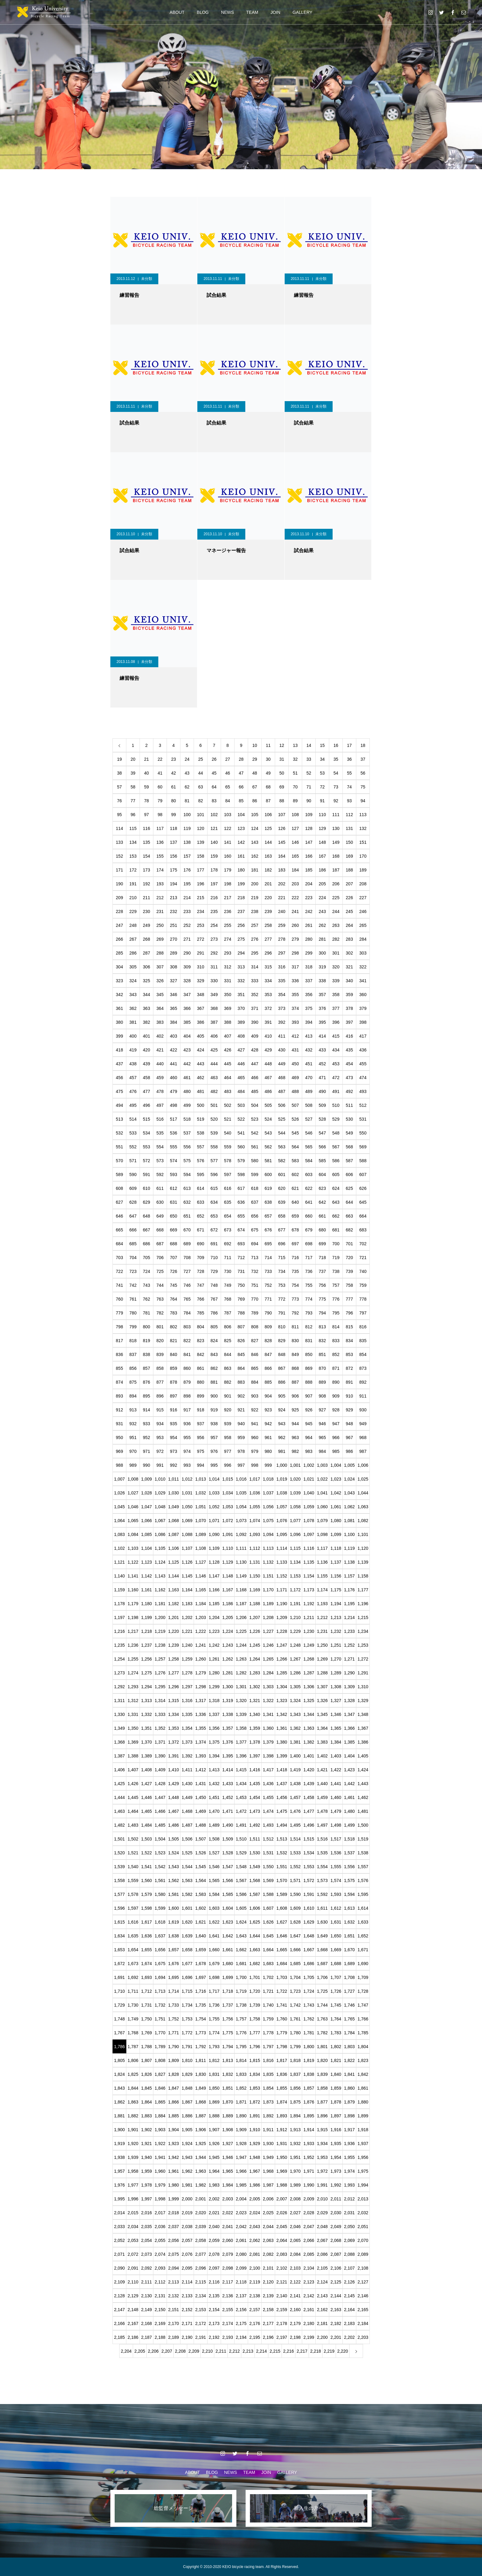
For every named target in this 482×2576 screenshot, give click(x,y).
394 (308, 1022)
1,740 (268, 2005)
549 (349, 1132)
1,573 (322, 1880)
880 (200, 1382)
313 (241, 966)
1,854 (268, 2088)
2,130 (146, 2295)
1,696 (187, 1977)
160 (227, 856)
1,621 (200, 1922)
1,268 (308, 1659)
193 (160, 883)
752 (268, 1285)
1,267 (295, 1659)
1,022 (322, 1479)
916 (173, 1409)
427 (241, 1049)
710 (214, 1257)
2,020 (200, 2212)
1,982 (200, 2185)
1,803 (349, 2046)
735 (295, 1271)
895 (146, 1396)
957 (214, 1437)
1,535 (322, 1852)
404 (187, 1036)
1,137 (335, 1562)
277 (268, 939)
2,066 (308, 2240)
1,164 (187, 1589)
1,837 (295, 2074)
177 (200, 869)
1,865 (160, 2101)
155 (160, 856)
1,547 (227, 1866)
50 (281, 773)
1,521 (133, 1852)
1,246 (268, 1645)
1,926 (214, 2143)
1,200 (160, 1617)
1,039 (295, 1492)
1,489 (214, 1825)
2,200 (322, 2337)
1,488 (200, 1825)
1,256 (146, 1659)
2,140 (281, 2295)
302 (349, 953)
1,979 (160, 2185)
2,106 (335, 2268)
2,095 (187, 2268)
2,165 (363, 2309)
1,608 (281, 1908)
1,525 (187, 1852)
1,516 (322, 1838)
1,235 (119, 1645)
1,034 (227, 1492)
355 (295, 994)
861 (200, 1368)
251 (173, 925)
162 (254, 856)
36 (349, 759)
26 (214, 759)
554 (160, 1146)
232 (173, 911)
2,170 (173, 2323)
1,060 (322, 1506)
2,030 (335, 2212)
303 (362, 953)
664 (362, 1216)
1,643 (241, 1935)
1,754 (200, 2018)
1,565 (214, 1880)
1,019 (281, 1479)
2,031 (349, 2212)
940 (241, 1423)
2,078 (214, 2254)
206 (335, 883)
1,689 (349, 1963)
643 (335, 1202)
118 (173, 828)
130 (335, 828)
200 (254, 883)
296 (268, 953)
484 (241, 1091)
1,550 (268, 1866)
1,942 (173, 2157)
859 (173, 1368)
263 (335, 925)
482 (214, 1091)
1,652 (363, 1935)
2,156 (241, 2309)
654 (227, 1216)
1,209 (281, 1617)
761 (132, 1299)
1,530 (254, 1852)
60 (160, 786)
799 (132, 1326)
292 (214, 953)
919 (214, 1409)
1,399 (281, 1755)
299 (308, 953)
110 (322, 814)
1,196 (363, 1603)
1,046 (133, 1506)
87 (268, 800)
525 (281, 1119)
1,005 (349, 1465)
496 (146, 1105)
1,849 (200, 2088)
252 (187, 925)
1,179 (133, 1603)
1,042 (335, 1492)
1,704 (295, 1977)
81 (187, 800)
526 (295, 1119)
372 (268, 1008)
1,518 (349, 1838)
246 (362, 911)
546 (308, 1132)
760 (119, 1299)
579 (241, 1160)
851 (322, 1354)
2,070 (363, 2240)
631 (173, 1202)
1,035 (241, 1492)
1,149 (241, 1575)
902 (241, 1396)
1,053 (227, 1506)
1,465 (146, 1811)
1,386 (363, 1742)
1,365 (335, 1728)
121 (214, 828)
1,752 (173, 2018)
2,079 (227, 2254)
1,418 (281, 1769)
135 (146, 842)
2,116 (214, 2281)
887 (295, 1382)
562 (268, 1146)
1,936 (349, 2143)
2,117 (227, 2281)
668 (160, 1229)
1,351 (146, 1728)
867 (281, 1368)
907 (308, 1396)
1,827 (160, 2074)
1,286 (295, 1672)
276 (254, 939)
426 (227, 1049)
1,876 (308, 2101)
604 (322, 1174)
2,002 (214, 2198)
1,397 (254, 1755)
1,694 (160, 1977)
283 (349, 939)
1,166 (214, 1589)
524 (268, 1119)
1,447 (160, 1797)
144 (268, 842)
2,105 (322, 2268)
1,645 (268, 1935)
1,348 (363, 1714)
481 (200, 1091)
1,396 (241, 1755)
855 (119, 1368)
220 (268, 897)
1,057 (281, 1506)
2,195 (254, 2337)
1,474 (268, 1811)
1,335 (187, 1714)
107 (281, 814)
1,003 (322, 1465)
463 (214, 1077)
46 (227, 773)
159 (214, 856)
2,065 (295, 2240)
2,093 (160, 2268)
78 (146, 800)
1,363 (308, 1728)
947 (335, 1423)
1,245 (254, 1645)
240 (281, 911)
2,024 (254, 2212)
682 (349, 1229)
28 (241, 759)
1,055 (254, 1506)
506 (281, 1105)
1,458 (308, 1797)
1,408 (146, 1769)
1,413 (214, 1769)
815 (349, 1326)
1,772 (187, 2032)
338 (322, 980)
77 (133, 800)
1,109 (214, 1548)
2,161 (308, 2309)
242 (308, 911)
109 (308, 814)
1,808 (160, 2060)
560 (241, 1146)
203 (295, 883)
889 (322, 1382)
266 (119, 939)
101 (200, 814)
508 (308, 1105)
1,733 (173, 2005)
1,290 (349, 1672)
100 (187, 814)
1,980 (173, 2185)
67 (254, 786)
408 (241, 1036)
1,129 (227, 1562)
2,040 (214, 2226)
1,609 (295, 1908)
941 (254, 1423)
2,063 (268, 2240)
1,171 (281, 1589)
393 (295, 1022)
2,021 (214, 2212)
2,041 (227, 2226)
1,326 (322, 1700)
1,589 (281, 1894)
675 (254, 1229)
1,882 (133, 2115)
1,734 (187, 2005)
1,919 (119, 2143)
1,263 (241, 1659)
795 (335, 1312)
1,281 (227, 1672)
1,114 (281, 1548)
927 (322, 1409)
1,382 (308, 1742)
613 (187, 1188)
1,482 (119, 1825)
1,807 (146, 2060)
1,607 (268, 1908)
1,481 (363, 1811)
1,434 (241, 1783)
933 (146, 1423)
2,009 (308, 2198)
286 (132, 953)
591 (146, 1174)
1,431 (200, 1783)
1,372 (173, 1742)
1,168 (241, 1589)
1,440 (322, 1783)
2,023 (241, 2212)
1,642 (227, 1935)
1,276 (160, 1672)
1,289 (335, 1672)
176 (187, 869)
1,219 (160, 1631)
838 (146, 1354)
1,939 (133, 2157)
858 (160, 1368)
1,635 (133, 1935)
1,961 (173, 2171)
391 (268, 1022)
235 (214, 911)
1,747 (363, 2005)
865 (254, 1368)
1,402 (322, 1755)
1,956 (363, 2157)
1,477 (308, 1811)
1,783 (335, 2032)
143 (254, 842)
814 (335, 1326)
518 (187, 1119)
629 (146, 1202)
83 (214, 800)
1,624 (241, 1922)
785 (200, 1312)
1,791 (187, 2046)
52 (308, 773)
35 (336, 759)
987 (362, 1451)
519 (200, 1119)
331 (227, 980)
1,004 (335, 1465)
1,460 (335, 1797)
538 (200, 1132)
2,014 (119, 2212)
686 (146, 1243)
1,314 (160, 1700)
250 (160, 925)
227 (362, 897)
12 (281, 745)
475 (119, 1091)
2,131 (160, 2295)
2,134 (200, 2295)
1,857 (308, 2088)
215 (200, 897)
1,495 (295, 1825)
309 (187, 966)
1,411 (187, 1769)
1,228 (281, 1631)
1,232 (335, 1631)
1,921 (146, 2143)
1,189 (268, 1603)
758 (349, 1285)
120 (200, 828)
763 (160, 1299)
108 (295, 814)
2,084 (295, 2254)
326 (160, 980)
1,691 (119, 1977)
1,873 (268, 2101)
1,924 (187, 2143)
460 (173, 1077)
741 (119, 1285)
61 (173, 786)
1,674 (146, 1963)
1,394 (214, 1755)
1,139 (363, 1562)
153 (132, 856)
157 (187, 856)
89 (295, 800)
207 (349, 883)
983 (308, 1451)
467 (268, 1077)
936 (187, 1423)
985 (335, 1451)
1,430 (187, 1783)
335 (281, 980)
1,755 (214, 2018)
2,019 (187, 2212)
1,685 (295, 1963)
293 (227, 953)
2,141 (295, 2295)
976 (214, 1451)
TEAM (252, 12)
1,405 (363, 1755)
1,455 (268, 1797)
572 (146, 1160)
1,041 (322, 1492)
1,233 (349, 1631)
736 (308, 1271)
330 (214, 980)
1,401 (308, 1755)
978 (241, 1451)
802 (173, 1326)
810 (281, 1326)
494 (119, 1105)
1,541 (146, 1866)
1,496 (308, 1825)
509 (322, 1105)
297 (281, 953)
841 (187, 1354)
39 (133, 773)
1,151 (268, 1575)
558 (214, 1146)
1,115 (295, 1548)
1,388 (133, 1755)
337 (308, 980)
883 (241, 1382)
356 (308, 994)
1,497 (322, 1825)
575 (187, 1160)
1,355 (200, 1728)
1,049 (173, 1506)
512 (362, 1105)
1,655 (146, 1949)
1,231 (322, 1631)
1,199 (146, 1617)
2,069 (349, 2240)
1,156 (335, 1575)
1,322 (268, 1700)
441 (173, 1063)
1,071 (214, 1520)
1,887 (200, 2115)
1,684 (281, 1963)
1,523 (160, 1852)
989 (132, 1465)
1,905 (187, 2129)
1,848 (187, 2088)
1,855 (281, 2088)
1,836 (281, 2074)
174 (160, 869)
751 (254, 1285)
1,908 (227, 2129)
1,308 (335, 1686)
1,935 (335, 2143)
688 (173, 1243)
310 (200, 966)
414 (322, 1036)
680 (322, 1229)
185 (308, 869)
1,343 (295, 1714)
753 (281, 1285)
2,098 (227, 2268)
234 (200, 911)
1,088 (187, 1534)
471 (322, 1077)
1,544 (187, 1866)
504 (254, 1105)
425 (214, 1049)
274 (227, 939)
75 (363, 786)
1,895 (308, 2115)
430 (281, 1049)
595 (200, 1174)
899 (200, 1396)
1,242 (214, 1645)
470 (308, 1077)
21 (146, 759)
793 (308, 1312)
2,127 (363, 2281)
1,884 (160, 2115)
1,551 (281, 1866)
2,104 (308, 2268)
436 (362, 1049)
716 (295, 1257)
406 (214, 1036)
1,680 (227, 1963)
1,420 (308, 1769)
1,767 (119, 2032)
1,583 (200, 1894)
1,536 (335, 1852)
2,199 (308, 2337)
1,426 (133, 1783)
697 (295, 1243)
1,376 (227, 1742)
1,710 (119, 1991)
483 (227, 1091)
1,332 (146, 1714)
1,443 (363, 1783)
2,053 (133, 2240)
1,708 (349, 1977)
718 (322, 1257)
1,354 (187, 1728)
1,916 (335, 2129)
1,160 (133, 1589)
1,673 (133, 1963)
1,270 (335, 1659)
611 (160, 1188)
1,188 (254, 1603)
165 (295, 856)
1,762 (308, 2018)
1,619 (173, 1922)
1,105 (160, 1548)
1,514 (295, 1838)
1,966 (241, 2171)
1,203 (200, 1617)
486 (268, 1091)
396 (335, 1022)
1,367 (363, 1728)
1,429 (173, 1783)
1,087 (173, 1534)
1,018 (268, 1479)
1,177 (363, 1589)
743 (146, 1285)
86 (254, 800)
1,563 (187, 1880)
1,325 (308, 1700)
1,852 (241, 2088)
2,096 (200, 2268)
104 (241, 814)
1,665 (281, 1949)
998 (254, 1465)
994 (200, 1465)
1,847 (173, 2088)
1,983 (214, 2185)
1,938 (119, 2157)
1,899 (363, 2115)
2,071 (119, 2254)
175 (173, 869)
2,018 (173, 2212)
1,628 (295, 1922)
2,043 (254, 2226)
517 (173, 1119)
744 (160, 1285)
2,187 (146, 2337)
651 (187, 1216)
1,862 (119, 2101)
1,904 (173, 2129)
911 (362, 1396)
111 (335, 814)
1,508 (214, 1838)
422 (173, 1049)
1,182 (173, 1603)
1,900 (119, 2129)
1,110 (227, 1548)
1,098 (322, 1534)
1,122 (133, 1562)
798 (119, 1326)
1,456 (281, 1797)
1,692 (133, 1977)
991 (160, 1465)
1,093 (254, 1534)
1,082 (363, 1520)
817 (119, 1340)
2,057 (187, 2240)
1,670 (349, 1949)
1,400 (295, 1755)
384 (173, 1022)
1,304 (281, 1686)
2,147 (119, 2309)
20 (133, 759)
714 (268, 1257)
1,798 (281, 2046)
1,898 (349, 2115)
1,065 (133, 1520)
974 (187, 1451)
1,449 (187, 1797)
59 (146, 786)
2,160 (295, 2309)
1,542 (160, 1866)
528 (322, 1119)
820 (160, 1340)
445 (227, 1063)
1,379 (268, 1742)
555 (173, 1146)
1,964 (214, 2171)
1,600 (173, 1908)
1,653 (119, 1949)
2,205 (139, 2351)
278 (281, 939)
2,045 (281, 2226)
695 (268, 1243)
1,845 (146, 2088)
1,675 (160, 1963)
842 (200, 1354)
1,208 (268, 1617)
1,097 (308, 1534)
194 (173, 883)
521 (227, 1119)
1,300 (227, 1686)
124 (254, 828)
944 (295, 1423)
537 (187, 1132)
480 (187, 1091)
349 (214, 994)
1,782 (322, 2032)
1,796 (254, 2046)
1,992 (335, 2185)
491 (335, 1091)
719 (335, 1257)
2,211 (220, 2351)
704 (132, 1257)
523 (254, 1119)
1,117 (322, 1548)
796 (349, 1312)
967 (349, 1437)
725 (160, 1271)
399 (119, 1036)
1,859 (335, 2088)
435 (349, 1049)
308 (173, 966)
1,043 (349, 1492)
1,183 (187, 1603)
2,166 (119, 2323)
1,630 (322, 1922)
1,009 (146, 1479)
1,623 (227, 1922)
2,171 (187, 2323)
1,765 (349, 2018)
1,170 (268, 1589)
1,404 (349, 1755)
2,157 (254, 2309)
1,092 (241, 1534)
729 (214, 1271)
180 (241, 869)
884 (254, 1382)
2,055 (160, 2240)
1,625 (254, 1922)
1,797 (268, 2046)
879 (187, 1382)
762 (146, 1299)
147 (308, 842)
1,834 (254, 2074)
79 (160, 800)
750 (241, 1285)
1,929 (254, 2143)
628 (132, 1202)
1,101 (363, 1534)
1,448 (173, 1797)
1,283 (254, 1672)
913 (132, 1409)
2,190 (187, 2337)
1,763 (322, 2018)
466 (254, 1077)
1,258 (173, 1659)
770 (254, 1299)
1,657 (173, 1949)
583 (295, 1160)
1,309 (349, 1686)
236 (227, 911)
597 (227, 1174)
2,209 (193, 2351)
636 (241, 1202)
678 (295, 1229)
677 (281, 1229)
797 (362, 1312)
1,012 (187, 1479)
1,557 (363, 1866)
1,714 (173, 1991)
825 (227, 1340)
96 (133, 814)
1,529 (241, 1852)
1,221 (187, 1631)
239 (268, 911)
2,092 (146, 2268)
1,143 (160, 1575)
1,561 (160, 1880)
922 (254, 1409)
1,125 (173, 1562)
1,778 (268, 2032)
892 (362, 1382)
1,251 (335, 1645)
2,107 (349, 2268)
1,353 (173, 1728)
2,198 (295, 2337)
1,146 (200, 1575)
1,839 (322, 2074)
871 (335, 1368)
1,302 (254, 1686)
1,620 (187, 1922)
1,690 (363, 1963)
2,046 (295, 2226)
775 (322, 1299)
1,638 (173, 1935)
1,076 (281, 1520)
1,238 (160, 1645)
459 (160, 1077)
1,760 (281, 2018)
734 (281, 1271)
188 (349, 869)
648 (146, 1216)
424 (200, 1049)
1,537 (349, 1852)
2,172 (200, 2323)
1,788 (146, 2046)
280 (308, 939)
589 (119, 1174)
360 (362, 994)
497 (160, 1105)
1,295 (160, 1686)
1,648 (308, 1935)
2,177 (268, 2323)
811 (295, 1326)
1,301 (241, 1686)
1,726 (335, 1991)
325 (146, 980)
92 (336, 800)
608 (119, 1188)
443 (200, 1063)
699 (322, 1243)
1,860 (349, 2088)
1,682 (254, 1963)
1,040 (308, 1492)
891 (349, 1382)
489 (308, 1091)
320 (335, 966)
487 (281, 1091)
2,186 (133, 2337)
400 (132, 1036)
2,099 (241, 2268)
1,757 (241, 2018)
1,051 (200, 1506)
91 (322, 800)
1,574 (335, 1880)
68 (268, 786)
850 (308, 1354)
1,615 (119, 1922)
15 (322, 745)
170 (362, 856)
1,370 (146, 1742)
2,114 (187, 2281)
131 (349, 828)
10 (254, 745)
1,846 (160, 2088)
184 (295, 869)
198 (227, 883)
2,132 (173, 2295)
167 (322, 856)
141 (227, 842)
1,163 (173, 1589)
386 (200, 1022)
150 (349, 842)
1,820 (322, 2060)
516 (160, 1119)
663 (349, 1216)
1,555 (335, 1866)
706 (160, 1257)
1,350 (133, 1728)
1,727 (349, 1991)
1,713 (160, 1991)
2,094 (173, 2268)
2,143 (322, 2295)
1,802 (335, 2046)
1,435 (254, 1783)
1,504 (160, 1838)
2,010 (322, 2198)
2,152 (187, 2309)
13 (295, 745)
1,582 (187, 1894)
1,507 (200, 1838)
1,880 (363, 2101)
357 (322, 994)
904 (268, 1396)
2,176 (254, 2323)
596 (214, 1174)
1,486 (173, 1825)
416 (349, 1036)
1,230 (308, 1631)
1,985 (241, 2185)
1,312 (133, 1700)
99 (173, 814)
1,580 (160, 1894)
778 (362, 1299)
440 (160, 1063)
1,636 (146, 1935)
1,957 (119, 2171)
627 (119, 1202)
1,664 (268, 1949)
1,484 (146, 1825)
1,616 (133, 1922)
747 (200, 1285)
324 (132, 980)
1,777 (254, 2032)
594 (187, 1174)
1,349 (119, 1728)
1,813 (227, 2060)
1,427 (146, 1783)
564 (295, 1146)
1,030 (173, 1492)
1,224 (227, 1631)
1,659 (200, 1949)
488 (295, 1091)
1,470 (214, 1811)
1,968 (268, 2171)
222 (295, 897)
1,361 (281, 1728)
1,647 (295, 1935)
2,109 (119, 2281)
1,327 (335, 1700)
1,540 (133, 1866)
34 (322, 759)
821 (173, 1340)
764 (173, 1299)
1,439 (308, 1783)
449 (281, 1063)
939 (227, 1423)
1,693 (146, 1977)
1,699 (227, 1977)
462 (200, 1077)
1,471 (227, 1811)
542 (254, 1132)
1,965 (227, 2171)
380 (119, 1022)
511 (349, 1105)
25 (200, 759)
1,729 (119, 2005)
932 (132, 1423)
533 (132, 1132)
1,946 (227, 2157)
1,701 (254, 1977)
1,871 (241, 2101)
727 (187, 1271)
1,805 (119, 2060)
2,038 (187, 2226)
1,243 (227, 1645)
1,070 (200, 1520)
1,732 (160, 2005)
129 (322, 828)
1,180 (146, 1603)
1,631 (335, 1922)
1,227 (268, 1631)
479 (173, 1091)
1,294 (146, 1686)
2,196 (268, 2337)
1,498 (335, 1825)
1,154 (308, 1575)
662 (335, 1216)
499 (187, 1105)
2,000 (187, 2198)
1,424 (363, 1769)
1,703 (281, 1977)
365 (173, 1008)
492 (349, 1091)
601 (281, 1174)
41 (160, 773)
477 (146, 1091)
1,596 (119, 1908)
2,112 (160, 2281)
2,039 (200, 2226)
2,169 (160, 2323)
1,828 (173, 2074)
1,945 (214, 2157)
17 (349, 745)
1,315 (173, 1700)
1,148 (227, 1575)
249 (146, 925)
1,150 (254, 1575)
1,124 (160, 1562)
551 (119, 1146)
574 (173, 1160)
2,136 (227, 2295)
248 (132, 925)
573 (160, 1160)
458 (146, 1077)
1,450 (200, 1797)
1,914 (308, 2129)
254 (214, 925)
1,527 (214, 1852)
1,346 (335, 1714)
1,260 (200, 1659)
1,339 (241, 1714)
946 (322, 1423)
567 (335, 1146)
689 (187, 1243)
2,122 (295, 2281)
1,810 (187, 2060)
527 (308, 1119)
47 (241, 773)
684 (119, 1243)
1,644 (254, 1935)
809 (268, 1326)
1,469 (200, 1811)
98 (160, 814)
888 (308, 1382)
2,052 (119, 2240)
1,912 (281, 2129)
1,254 (119, 1659)
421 (160, 1049)
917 (187, 1409)
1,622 (214, 1922)
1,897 (335, 2115)
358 (335, 994)
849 (295, 1354)
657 (268, 1216)
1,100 (349, 1534)
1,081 (349, 1520)
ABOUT (177, 12)
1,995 (119, 2198)
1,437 (281, 1783)
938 (214, 1423)
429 (268, 1049)
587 (349, 1160)
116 (146, 828)
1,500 (363, 1825)
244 (335, 911)
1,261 (214, 1659)
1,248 (295, 1645)
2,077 (200, 2254)
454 (349, 1063)
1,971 (308, 2171)
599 (254, 1174)
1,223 (214, 1631)
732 (254, 1271)
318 (308, 966)
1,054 (241, 1506)
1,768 (133, 2032)
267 (132, 939)
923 (268, 1409)
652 (200, 1216)
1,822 (349, 2060)
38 (119, 773)
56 (363, 773)
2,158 (268, 2309)
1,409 (160, 1769)
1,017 (254, 1479)
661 (322, 1216)
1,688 (335, 1963)
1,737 (227, 2005)
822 (187, 1340)
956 (200, 1437)
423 (187, 1049)
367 (200, 1008)
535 (160, 1132)
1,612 (335, 1908)
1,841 (349, 2074)
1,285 (281, 1672)
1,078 (308, 1520)
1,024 (349, 1479)
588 (362, 1160)
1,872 (254, 2101)
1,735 (200, 2005)
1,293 (133, 1686)
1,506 (187, 1838)
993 (187, 1465)
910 (349, 1396)
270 (173, 939)
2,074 (160, 2254)
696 (281, 1243)
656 (254, 1216)
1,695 (173, 1977)
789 (254, 1312)
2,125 (335, 2281)
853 (349, 1354)
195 (187, 883)
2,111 (146, 2281)
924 (281, 1409)
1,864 (146, 2101)
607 (362, 1174)
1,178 (119, 1603)
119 (187, 828)
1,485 (160, 1825)
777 (349, 1299)
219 (254, 897)
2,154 (214, 2309)
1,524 (173, 1852)
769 (241, 1299)
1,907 (214, 2129)
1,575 (349, 1880)
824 (214, 1340)
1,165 (200, 1589)
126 (281, 828)
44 (200, 773)
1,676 (173, 1963)
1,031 (187, 1492)
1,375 (214, 1742)
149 (335, 842)
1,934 (322, 2143)
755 (308, 1285)
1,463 (119, 1811)
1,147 (214, 1575)
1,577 (119, 1894)
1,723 (295, 1991)
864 (241, 1368)
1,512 (268, 1838)
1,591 (308, 1894)
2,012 (349, 2198)
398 (362, 1022)
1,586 (241, 1894)
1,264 (254, 1659)
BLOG (203, 12)
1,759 (268, 2018)
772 (281, 1299)
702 (362, 1243)
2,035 (146, 2226)
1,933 (308, 2143)
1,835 (268, 2074)
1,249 (308, 1645)
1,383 (322, 1742)
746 (187, 1285)
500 (200, 1105)
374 (295, 1008)
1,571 (295, 1880)
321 (349, 966)
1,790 (173, 2046)
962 (281, 1437)
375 (308, 1008)
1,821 (335, 2060)
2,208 (180, 2351)
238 (254, 911)
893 (119, 1396)
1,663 (254, 1949)
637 (254, 1202)
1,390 (160, 1755)
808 (254, 1326)
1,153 (295, 1575)
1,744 (322, 2005)
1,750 (146, 2018)
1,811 (200, 2060)
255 (227, 925)
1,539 (119, 1866)
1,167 (227, 1589)
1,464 (133, 1811)
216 (214, 897)
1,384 (335, 1742)
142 (241, 842)
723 (132, 1271)
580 (254, 1160)
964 (308, 1437)
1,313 (146, 1700)
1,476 (295, 1811)
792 (295, 1312)
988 (119, 1465)
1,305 (295, 1686)
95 (119, 814)
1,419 (295, 1769)
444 (214, 1063)
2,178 (281, 2323)
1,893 (281, 2115)
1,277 (173, 1672)
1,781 (308, 2032)
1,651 (349, 1935)
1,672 (119, 1963)
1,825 (133, 2074)
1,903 (160, 2129)
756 (322, 1285)
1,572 (308, 1880)
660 (308, 1216)
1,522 (146, 1852)
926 (308, 1409)
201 (268, 883)
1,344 (308, 1714)
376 (322, 1008)
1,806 (133, 2060)
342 (119, 994)
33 (308, 759)
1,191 (295, 1603)
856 (132, 1368)
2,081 (254, 2254)
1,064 (119, 1520)
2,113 (173, 2281)
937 (200, 1423)
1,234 (363, 1631)
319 (322, 966)
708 (187, 1257)
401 (146, 1036)
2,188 (160, 2337)
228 (119, 911)
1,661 (227, 1949)
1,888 (214, 2115)
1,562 (173, 1880)
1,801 (322, 2046)
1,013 (200, 1479)
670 (187, 1229)
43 (187, 773)
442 (187, 1063)
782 (160, 1312)
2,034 (133, 2226)
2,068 (335, 2240)
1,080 (335, 1520)
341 (362, 980)
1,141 (133, 1575)
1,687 (322, 1963)
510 (335, 1105)
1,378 (254, 1742)
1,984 (227, 2185)
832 (322, 1340)
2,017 (160, 2212)
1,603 (214, 1908)
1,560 (146, 1880)
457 (132, 1077)
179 (227, 869)
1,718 (227, 1991)
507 (295, 1105)
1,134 (295, 1562)
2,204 (126, 2351)
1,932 (295, 2143)
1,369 (133, 1742)
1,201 (173, 1617)
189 (362, 869)
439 (146, 1063)
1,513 (281, 1838)
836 (119, 1354)
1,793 (214, 2046)
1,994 (363, 2185)
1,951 (295, 2157)
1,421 (322, 1769)
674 (241, 1229)
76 (119, 800)
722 (119, 1271)
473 (349, 1077)
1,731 (146, 2005)
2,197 (281, 2337)
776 (335, 1299)
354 (281, 994)
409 (254, 1036)
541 (241, 1132)
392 (281, 1022)
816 (362, 1326)
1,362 (295, 1728)
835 (362, 1340)
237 (241, 911)
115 (132, 828)
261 (308, 925)
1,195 (349, 1603)
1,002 (308, 1465)
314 (254, 966)
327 (173, 980)
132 (362, 828)
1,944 (200, 2157)
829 (281, 1340)
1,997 (146, 2198)
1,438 (295, 1783)
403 (173, 1036)
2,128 (119, 2295)
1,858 (322, 2088)
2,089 (363, 2254)
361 (119, 1008)
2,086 (322, 2254)
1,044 (363, 1492)
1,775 (227, 2032)
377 (335, 1008)
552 (132, 1146)
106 (268, 814)
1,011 (173, 1479)
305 (132, 966)
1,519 (363, 1838)
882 (227, 1382)
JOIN (275, 12)
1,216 (119, 1631)
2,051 (363, 2226)
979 (254, 1451)
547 (322, 1132)
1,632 (349, 1922)
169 (349, 856)
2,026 (281, 2212)
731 (241, 1271)
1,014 (214, 1479)
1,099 (335, 1534)
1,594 (349, 1894)
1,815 (254, 2060)
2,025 (268, 2212)
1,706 (322, 1977)
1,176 (349, 1589)
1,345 (322, 1714)
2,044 (268, 2226)
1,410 (173, 1769)
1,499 (349, 1825)
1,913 (295, 2129)
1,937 (363, 2143)
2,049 (335, 2226)
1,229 (295, 1631)
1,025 (363, 1479)
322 (362, 966)
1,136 (322, 1562)
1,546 (214, 1866)
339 (335, 980)
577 (214, 1160)
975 (200, 1451)
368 (214, 1008)
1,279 (200, 1672)
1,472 (241, 1811)
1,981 (187, 2185)
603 (308, 1174)
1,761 (295, 2018)
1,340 (254, 1714)
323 (119, 980)
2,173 (214, 2323)
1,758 (254, 2018)
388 (227, 1022)
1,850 (214, 2088)
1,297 (187, 1686)
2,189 (173, 2337)
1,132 (268, 1562)
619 (268, 1188)
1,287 (308, 1672)
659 (295, 1216)
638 (268, 1202)
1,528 (227, 1852)
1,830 (200, 2074)
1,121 (119, 1562)
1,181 (160, 1603)
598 (241, 1174)
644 (349, 1202)
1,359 (254, 1728)
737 (322, 1271)
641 (308, 1202)
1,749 (133, 2018)
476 (132, 1091)
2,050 (349, 2226)
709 (200, 1257)
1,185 (214, 1603)
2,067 (322, 2240)
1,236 (133, 1645)
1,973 (335, 2171)
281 (322, 939)
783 (173, 1312)
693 (241, 1243)
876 (146, 1382)
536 (173, 1132)
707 (173, 1257)
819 (146, 1340)
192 (146, 883)
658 (281, 1216)
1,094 (268, 1534)
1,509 (227, 1838)
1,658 (187, 1949)
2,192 (214, 2337)
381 (132, 1022)
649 (160, 1216)
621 (295, 1188)
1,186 (227, 1603)
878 (173, 1382)
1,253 (363, 1645)
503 (241, 1105)
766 (200, 1299)
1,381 (295, 1742)
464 (227, 1077)
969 (119, 1451)
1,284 (268, 1672)
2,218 (315, 2351)
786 (214, 1312)
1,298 (200, 1686)
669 (173, 1229)
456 (119, 1077)
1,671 (363, 1949)
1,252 (349, 1645)
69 (281, 786)
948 (349, 1423)
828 (268, 1340)
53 (322, 773)
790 (268, 1312)
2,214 (261, 2351)
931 (119, 1423)
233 (187, 911)
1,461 (349, 1797)
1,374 (200, 1742)
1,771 (173, 2032)
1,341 (268, 1714)
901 (227, 1396)
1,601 (187, 1908)
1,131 (254, 1562)
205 (322, 883)
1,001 (295, 1465)
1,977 (133, 2185)
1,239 (173, 1645)
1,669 (335, 1949)
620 (281, 1188)
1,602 (200, 1908)
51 (295, 773)
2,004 (241, 2198)
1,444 (119, 1797)
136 (160, 842)
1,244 (241, 1645)
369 (227, 1008)
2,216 (288, 2351)
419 (132, 1049)
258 (268, 925)
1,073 (241, 1520)
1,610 (308, 1908)
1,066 (146, 1520)
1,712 (146, 1991)
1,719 (241, 1991)
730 (227, 1271)
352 (254, 994)
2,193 (227, 2337)
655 (241, 1216)
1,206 (241, 1617)
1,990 (308, 2185)
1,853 (254, 2088)
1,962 (187, 2171)
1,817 (281, 2060)
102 (214, 814)
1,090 (214, 1534)
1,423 (349, 1769)
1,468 (187, 1811)
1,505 (173, 1838)
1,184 (200, 1603)
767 (214, 1299)
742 (132, 1285)
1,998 (160, 2198)
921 (241, 1409)
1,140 (119, 1575)
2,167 (133, 2323)
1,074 (254, 1520)
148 (322, 842)
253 (200, 925)
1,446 (146, 1797)
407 (227, 1036)
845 (241, 1354)
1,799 (295, 2046)
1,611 (322, 1908)
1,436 (268, 1783)
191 (132, 883)
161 (241, 856)
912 (119, 1409)
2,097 (214, 2268)
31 (281, 759)
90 (308, 800)
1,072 (227, 1520)
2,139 (268, 2295)
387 (214, 1022)
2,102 (281, 2268)
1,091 (227, 1534)
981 (281, 1451)
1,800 (308, 2046)
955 (187, 1437)
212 (160, 897)
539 (214, 1132)
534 (146, 1132)
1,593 (335, 1894)
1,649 (322, 1935)
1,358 (241, 1728)
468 (281, 1077)
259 (281, 925)
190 (119, 883)
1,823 (363, 2060)
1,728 (363, 1991)
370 (241, 1008)
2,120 (268, 2281)
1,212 (322, 1617)
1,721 (268, 1991)
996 (227, 1465)
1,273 (119, 1672)
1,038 (281, 1492)
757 (335, 1285)
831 (308, 1340)
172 (132, 869)
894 (132, 1396)
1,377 (241, 1742)
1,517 (335, 1838)
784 (187, 1312)
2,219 (329, 2351)
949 (362, 1423)
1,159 (119, 1589)
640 (295, 1202)
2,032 (363, 2212)
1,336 (200, 1714)
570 (119, 1160)
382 (146, 1022)
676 (268, 1229)
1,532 (281, 1852)
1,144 (173, 1575)
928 (335, 1409)
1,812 (214, 2060)
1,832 (227, 2074)
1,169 (254, 1589)
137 (173, 842)
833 (335, 1340)
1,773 (200, 2032)
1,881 (119, 2115)
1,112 (254, 1548)
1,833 (241, 2074)
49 (268, 773)
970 (132, 1451)
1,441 (335, 1783)
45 (214, 773)
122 (227, 828)
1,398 (268, 1755)
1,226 (254, 1631)
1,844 (133, 2088)
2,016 (146, 2212)
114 (119, 828)
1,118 (335, 1548)
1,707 (335, 1977)
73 (336, 786)
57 (119, 786)
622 (308, 1188)
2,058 (200, 2240)
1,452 (227, 1797)
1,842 (363, 2074)
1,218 (146, 1631)
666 (132, 1229)
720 (349, 1257)
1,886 (187, 2115)
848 (281, 1354)
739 (349, 1271)
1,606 (254, 1908)
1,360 (268, 1728)
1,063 (363, 1506)
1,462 (363, 1797)
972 (160, 1451)
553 (146, 1146)
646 (119, 1216)
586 (335, 1160)
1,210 (295, 1617)
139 (200, 842)
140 (214, 842)
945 (308, 1423)
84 (227, 800)
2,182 (335, 2323)
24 (187, 759)
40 (146, 773)
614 (200, 1188)
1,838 (308, 2074)
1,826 (146, 2074)
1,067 (160, 1520)
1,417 (268, 1769)
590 (132, 1174)
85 (241, 800)
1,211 (308, 1617)
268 (146, 939)
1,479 (335, 1811)
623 (322, 1188)
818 (132, 1340)
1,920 (133, 2143)
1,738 (241, 2005)
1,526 (200, 1852)
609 (132, 1188)
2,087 (335, 2254)
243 (322, 911)
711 (227, 1257)
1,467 (173, 1811)
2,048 (322, 2226)
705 (146, 1257)
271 (187, 939)
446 (241, 1063)
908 (322, 1396)
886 (281, 1382)
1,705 (308, 1977)
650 (173, 1216)
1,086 (160, 1534)
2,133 (187, 2295)
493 (362, 1091)
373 (281, 1008)
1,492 (254, 1825)
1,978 (146, 2185)
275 (241, 939)
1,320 (241, 1700)
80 (173, 800)
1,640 (200, 1935)
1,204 (214, 1617)
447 (254, 1063)
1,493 (268, 1825)
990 (146, 1465)
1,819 (308, 2060)
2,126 (349, 2281)
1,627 (281, 1922)
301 (335, 953)
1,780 (295, 2032)
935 (173, 1423)
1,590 (295, 1894)
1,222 (200, 1631)
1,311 (119, 1700)
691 (214, 1243)
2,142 (308, 2295)
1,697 (200, 1977)
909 (335, 1396)
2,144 (335, 2295)
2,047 (308, 2226)
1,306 (308, 1686)
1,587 (254, 1894)
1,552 (295, 1866)
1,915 (322, 2129)
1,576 (363, 1880)
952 (146, 1437)
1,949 (268, 2157)
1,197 (119, 1617)
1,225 (241, 1631)
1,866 (173, 2101)
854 (362, 1354)
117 (160, 828)
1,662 (241, 1949)
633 (200, 1202)
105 (254, 814)
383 (160, 1022)
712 (241, 1257)
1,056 (268, 1506)
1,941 (160, 2157)
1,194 (335, 1603)
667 (146, 1229)
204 (308, 883)
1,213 (335, 1617)
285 (119, 953)
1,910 (254, 2129)
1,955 (349, 2157)
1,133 (281, 1562)
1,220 (173, 1631)
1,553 (308, 1866)
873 (362, 1368)
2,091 (133, 2268)
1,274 (133, 1672)
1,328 (349, 1700)
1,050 (187, 1506)
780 (132, 1312)
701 (349, 1243)
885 (268, 1382)
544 (281, 1132)
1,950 (281, 2157)
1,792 (200, 2046)
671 (200, 1229)
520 (214, 1119)
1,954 (335, 2157)
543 (268, 1132)
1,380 (281, 1742)
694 (254, 1243)
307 (160, 966)
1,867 (187, 2101)
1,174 (322, 1589)
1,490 (227, 1825)
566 (322, 1146)
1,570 (281, 1880)
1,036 (254, 1492)
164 (281, 856)
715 (281, 1257)
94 (363, 800)
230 (146, 911)
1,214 (349, 1617)
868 (295, 1368)
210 (132, 897)
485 (254, 1091)
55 (349, 773)
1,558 (119, 1880)
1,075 (268, 1520)
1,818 (295, 2060)
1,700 (241, 1977)
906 (295, 1396)
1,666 (295, 1949)
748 (214, 1285)
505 (268, 1105)
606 (349, 1174)
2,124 (322, 2281)
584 (308, 1160)
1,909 (241, 2129)
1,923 (173, 2143)
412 (295, 1036)
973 (173, 1451)
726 (173, 1271)
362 (132, 1008)
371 (254, 1008)
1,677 (187, 1963)
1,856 (295, 2088)
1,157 (349, 1575)
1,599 (160, 1908)
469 (295, 1077)
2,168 (146, 2323)
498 (173, 1105)
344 (146, 994)
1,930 (268, 2143)
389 (241, 1022)
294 (241, 953)
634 (214, 1202)
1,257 (160, 1659)
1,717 (214, 1991)
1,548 (241, 1866)
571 (132, 1160)
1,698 (214, 1977)
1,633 (363, 1922)
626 (362, 1188)
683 (362, 1229)
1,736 (214, 2005)
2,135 (214, 2295)
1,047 (146, 1506)
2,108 (363, 2268)
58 (133, 786)
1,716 (200, 1991)
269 (160, 939)
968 (362, 1437)
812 (308, 1326)
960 (254, 1437)
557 (200, 1146)
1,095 (281, 1534)
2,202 (349, 2337)
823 (200, 1340)
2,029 (322, 2212)
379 (362, 1008)
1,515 (308, 1838)
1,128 (214, 1562)
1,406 (119, 1769)
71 (308, 786)
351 (241, 994)
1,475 (281, 1811)
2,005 (254, 2198)
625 (349, 1188)
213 (173, 897)
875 (132, 1382)
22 (160, 759)
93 (349, 800)
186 (322, 869)
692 (227, 1243)
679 (308, 1229)
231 (160, 911)
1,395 (227, 1755)
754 (295, 1285)
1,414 (227, 1769)
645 (362, 1202)
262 (322, 925)
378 (349, 1008)
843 (214, 1354)
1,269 (322, 1659)
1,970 (295, 2171)
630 (160, 1202)
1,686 (308, 1963)
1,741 (281, 2005)
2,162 (322, 2309)
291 (200, 953)
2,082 (268, 2254)
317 (295, 966)
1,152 (281, 1575)
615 (214, 1188)
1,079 (322, 1520)
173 (146, 869)
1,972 (322, 2171)
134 (132, 842)
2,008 (295, 2198)
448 (268, 1063)
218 (241, 897)
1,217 (133, 1631)
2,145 (349, 2295)
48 (254, 773)
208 (362, 883)
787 (227, 1312)
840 (173, 1354)
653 (214, 1216)
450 (295, 1063)
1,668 (322, 1949)
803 (187, 1326)
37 (363, 759)
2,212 (234, 2351)
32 (295, 759)
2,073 (146, 2254)
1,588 (268, 1894)
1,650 (335, 1935)
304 (119, 966)
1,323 (281, 1700)
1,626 (268, 1922)
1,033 (214, 1492)
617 (241, 1188)
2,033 (119, 2226)
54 (336, 773)
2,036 (160, 2226)
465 (241, 1077)
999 (268, 1465)
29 (254, 759)
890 (335, 1382)
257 (254, 925)
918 (200, 1409)
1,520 (119, 1852)
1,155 (322, 1575)
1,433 (227, 1783)
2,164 (349, 2309)
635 (227, 1202)
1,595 (363, 1894)
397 (349, 1022)
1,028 (146, 1492)
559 (227, 1146)
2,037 (173, 2226)
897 (173, 1396)
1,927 (227, 2143)
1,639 (187, 1935)
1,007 (119, 1479)
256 (241, 925)
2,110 (133, 2281)
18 (363, 745)
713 (254, 1257)
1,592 (322, 1894)
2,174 (227, 2323)
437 (119, 1063)
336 (295, 980)
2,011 (335, 2198)
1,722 (281, 1991)
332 (241, 980)
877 (160, 1382)
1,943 (187, 2157)
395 (322, 1022)
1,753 (187, 2018)
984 (322, 1451)
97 (146, 814)
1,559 (133, 1880)
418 (119, 1049)
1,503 (146, 1838)
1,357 (227, 1728)
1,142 (146, 1575)
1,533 (295, 1852)
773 (295, 1299)
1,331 (133, 1714)
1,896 (322, 2115)
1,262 (227, 1659)
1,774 (214, 2032)
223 (308, 897)
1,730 (133, 2005)
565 (308, 1146)
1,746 (349, 2005)
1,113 (268, 1548)
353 (268, 994)
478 (160, 1091)
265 (362, 925)
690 (200, 1243)
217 (227, 897)
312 (227, 966)
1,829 (187, 2074)
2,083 (281, 2254)
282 (335, 939)
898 (187, 1396)
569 (362, 1146)
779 (119, 1312)
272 (200, 939)
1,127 (200, 1562)
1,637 (160, 1935)
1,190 (281, 1603)
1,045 (119, 1506)
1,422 (335, 1769)
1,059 (308, 1506)
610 (146, 1188)
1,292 (119, 1686)
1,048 (160, 1506)
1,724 (308, 1991)
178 (214, 869)
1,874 (281, 2101)
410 (268, 1036)
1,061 (335, 1506)
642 (322, 1202)
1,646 (281, 1935)
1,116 (308, 1548)
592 (160, 1174)
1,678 (200, 1963)
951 (132, 1437)
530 (349, 1119)
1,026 (119, 1492)
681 (335, 1229)
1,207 (254, 1617)
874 (119, 1382)
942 (268, 1423)
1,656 (160, 1949)
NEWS (227, 12)
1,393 (200, 1755)
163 (268, 856)
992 (173, 1465)
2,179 (295, 2323)
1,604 (227, 1908)
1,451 (214, 1797)
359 (349, 994)
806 (227, 1326)
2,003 (227, 2198)
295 (254, 953)
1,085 (146, 1534)
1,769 (146, 2032)
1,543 (173, 1866)
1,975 (363, 2171)
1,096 (295, 1534)
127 (295, 828)
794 (322, 1312)
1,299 (214, 1686)
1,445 (133, 1797)
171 (119, 869)
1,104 (146, 1548)
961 (268, 1437)
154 (146, 856)
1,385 (349, 1742)
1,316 (187, 1700)
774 (308, 1299)
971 (146, 1451)
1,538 (363, 1852)
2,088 (349, 2254)
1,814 (241, 2060)
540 (227, 1132)
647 (132, 1216)
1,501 (119, 1838)
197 (214, 883)
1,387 (119, 1755)
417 (362, 1036)
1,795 (241, 2046)
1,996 (133, 2198)
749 (227, 1285)
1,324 (295, 1700)
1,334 (173, 1714)
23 (173, 759)
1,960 (160, 2171)
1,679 (214, 1963)
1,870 (227, 2101)
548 (335, 1132)
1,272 (363, 1659)
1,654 (133, 1949)
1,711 (133, 1991)
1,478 (322, 1811)
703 (119, 1257)
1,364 (322, 1728)
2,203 (363, 2337)
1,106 (173, 1548)
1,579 (146, 1894)
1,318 (214, 1700)
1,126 (187, 1562)
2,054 (146, 2240)
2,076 (187, 2254)
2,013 (363, 2198)
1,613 (349, 1908)
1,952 (308, 2157)
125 (268, 828)
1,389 (146, 1755)
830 (295, 1340)
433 (322, 1049)
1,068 (173, 1520)
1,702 (268, 1977)
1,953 (322, 2157)
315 (268, 966)
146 (295, 842)
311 (214, 966)
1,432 (214, 1783)
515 (146, 1119)
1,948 (254, 2157)
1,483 (133, 1825)
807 (241, 1326)
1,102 (119, 1548)
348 (200, 994)
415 (335, 1036)
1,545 (200, 1866)
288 (160, 953)
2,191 (200, 2337)
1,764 (335, 2018)
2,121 (281, 2281)
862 (214, 1368)
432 (308, 1049)
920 (227, 1409)
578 (227, 1160)
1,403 (335, 1755)
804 (200, 1326)
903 (254, 1396)
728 (200, 1271)
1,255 (133, 1659)
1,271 (349, 1659)
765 (187, 1299)
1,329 (363, 1700)
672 (214, 1229)
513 (119, 1119)
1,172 (295, 1589)
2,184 (363, 2323)
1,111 (241, 1548)
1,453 (241, 1797)
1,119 (349, 1548)
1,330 (119, 1714)
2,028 (308, 2212)
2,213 (248, 2351)
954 (173, 1437)
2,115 (200, 2281)
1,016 (241, 1479)
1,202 (187, 1617)
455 (362, 1063)
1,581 (173, 1894)
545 (295, 1132)
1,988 (281, 2185)
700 (335, 1243)
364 (160, 1008)
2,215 (275, 2351)
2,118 (241, 2281)
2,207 (166, 2351)
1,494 (281, 1825)
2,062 (254, 2240)
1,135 (308, 1562)
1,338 (227, 1714)
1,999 (173, 2198)
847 (268, 1354)
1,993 (349, 2185)
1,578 (133, 1894)
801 (160, 1326)
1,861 (363, 2088)
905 (281, 1396)
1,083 (119, 1534)
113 (362, 814)
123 (241, 828)
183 (281, 869)
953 (160, 1437)
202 (281, 883)
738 (335, 1271)
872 (349, 1368)
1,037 (268, 1492)
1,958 (133, 2171)
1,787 (133, 2046)
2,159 (281, 2309)
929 (349, 1409)
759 (362, 1285)
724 (146, 1271)
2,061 (241, 2240)
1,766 (363, 2018)
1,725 (322, 1991)
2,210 (207, 2351)
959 (241, 1437)
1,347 (349, 1714)
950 (119, 1437)
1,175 (335, 1589)
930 (362, 1409)
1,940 (146, 2157)
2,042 (241, 2226)
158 (200, 856)
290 (187, 953)
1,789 (160, 2046)
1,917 (349, 2129)
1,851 (227, 2088)
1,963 (200, 2171)
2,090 (119, 2268)
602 (295, 1174)
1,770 (160, 2032)
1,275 (146, 1672)
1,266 (281, 1659)
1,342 (281, 1714)
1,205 (227, 1617)
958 (227, 1437)
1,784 (349, 2032)
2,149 (146, 2309)
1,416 (254, 1769)
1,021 (308, 1479)
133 (119, 842)
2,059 (214, 2240)
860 (187, 1368)
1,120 (363, 1548)
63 (200, 786)
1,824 (119, 2074)
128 (308, 828)
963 (295, 1437)
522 (241, 1119)
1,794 (227, 2046)
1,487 (187, 1825)
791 (281, 1312)
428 (254, 1049)
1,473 (254, 1811)
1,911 (268, 2129)
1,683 (268, 1963)
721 (362, 1257)
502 (227, 1105)
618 (254, 1188)
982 (295, 1451)
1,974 (349, 2171)
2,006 (268, 2198)
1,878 (335, 2101)
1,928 (241, 2143)
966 (335, 1437)
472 (335, 1077)
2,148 (133, 2309)
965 (322, 1437)
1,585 (227, 1894)
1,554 (322, 1866)
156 (173, 856)
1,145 (187, 1575)
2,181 (322, 2323)
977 (227, 1451)
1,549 (254, 1866)
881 (214, 1382)
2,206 (153, 2351)
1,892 (268, 2115)
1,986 (254, 2185)
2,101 (268, 2268)
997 (241, 1465)
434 (335, 1049)
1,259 (187, 1659)
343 (132, 994)
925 (295, 1409)
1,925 (200, 2143)
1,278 (187, 1672)
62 (187, 786)
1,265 (268, 1659)
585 (322, 1160)
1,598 (146, 1908)
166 (308, 856)
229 (132, 911)
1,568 (254, 1880)
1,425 (119, 1783)
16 (336, 745)
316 (281, 966)
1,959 (146, 2171)
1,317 (200, 1700)
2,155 (227, 2309)
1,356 (214, 1728)
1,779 (281, 2032)
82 (200, 800)
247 (119, 925)
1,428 (160, 1783)
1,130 (241, 1562)
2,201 (335, 2337)
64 (214, 786)
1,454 (254, 1797)
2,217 (302, 2351)
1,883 (146, 2115)
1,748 (119, 2018)
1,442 (349, 1783)
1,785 (363, 2032)
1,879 (349, 2101)
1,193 (322, 1603)
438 (132, 1063)
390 (254, 1022)
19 (119, 759)
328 (187, 980)
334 (268, 980)
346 (173, 994)
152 (119, 856)
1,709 (363, 1977)
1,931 (281, 2143)
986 (349, 1451)
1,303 (268, 1686)
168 (335, 856)
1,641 (214, 1935)
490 (322, 1091)
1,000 (281, 1465)
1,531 (268, 1852)
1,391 (173, 1755)
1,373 (187, 1742)
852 (335, 1354)
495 (132, 1105)
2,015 (133, 2212)
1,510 (241, 1838)
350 (227, 994)
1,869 (214, 2101)
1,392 (187, 1755)
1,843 (119, 2088)
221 (281, 897)
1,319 (227, 1700)
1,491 (241, 1825)
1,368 (119, 1742)
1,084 (133, 1534)
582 (281, 1160)
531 (362, 1119)
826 (241, 1340)
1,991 (322, 2185)
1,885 (173, 2115)
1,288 (322, 1672)
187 (335, 869)
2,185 (119, 2337)
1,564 (200, 1880)
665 (119, 1229)
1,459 (322, 1797)
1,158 (363, 1575)
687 (160, 1243)
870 (322, 1368)
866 (268, 1368)
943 (281, 1423)
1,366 (349, 1728)
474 (362, 1077)
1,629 (308, 1922)
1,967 (254, 2171)
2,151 (173, 2309)
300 (322, 953)
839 (160, 1354)
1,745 (335, 2005)
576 (200, 1160)
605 (335, 1174)
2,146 (363, 2295)
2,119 (254, 2281)
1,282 (241, 1672)
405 (200, 1036)
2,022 (227, 2212)
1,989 (295, 2185)
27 (227, 759)
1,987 (268, 2185)
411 (281, 1036)
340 (349, 980)
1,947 (241, 2157)
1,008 (133, 1479)
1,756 (227, 2018)
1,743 (308, 2005)
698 (308, 1243)
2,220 (342, 2351)
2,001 (200, 2198)
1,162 (160, 1589)
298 (295, 953)
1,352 (160, 1728)
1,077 (295, 1520)
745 (173, 1285)
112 (349, 814)
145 (281, 842)
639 (281, 1202)
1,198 (133, 1617)
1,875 (295, 2101)
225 (335, 897)
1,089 (200, 1534)
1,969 (281, 2171)
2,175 (241, 2323)
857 (146, 1368)
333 (254, 980)
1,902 (146, 2129)
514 (132, 1119)
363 (146, 1008)
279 (295, 939)
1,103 (133, 1548)
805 (214, 1326)
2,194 (241, 2337)
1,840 (335, 2074)
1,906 (200, 2129)
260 (295, 925)
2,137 (241, 2295)
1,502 (133, 1838)
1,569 (268, 1880)
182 (268, 869)
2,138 (254, 2295)
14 (308, 745)
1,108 (200, 1548)
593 (173, 1174)
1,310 (363, 1686)
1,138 (349, 1562)
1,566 (227, 1880)
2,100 (254, 2268)
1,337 (214, 1714)
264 (349, 925)
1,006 (363, 1465)
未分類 (146, 279)
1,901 (133, 2129)
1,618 (160, 1922)
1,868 (200, 2101)
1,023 (335, 1479)
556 (187, 1146)
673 (227, 1229)
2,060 (227, 2240)
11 (268, 745)
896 (160, 1396)
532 (119, 1132)
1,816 (268, 2060)
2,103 (295, 2268)
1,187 (241, 1603)
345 (160, 994)
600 (268, 1174)
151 (362, 842)
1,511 (254, 1838)
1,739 (254, 2005)
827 (254, 1340)
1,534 (308, 1852)
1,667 (308, 1949)
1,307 (322, 1686)
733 (268, 1271)
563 (281, 1146)
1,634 (119, 1935)
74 (349, 786)
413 (308, 1036)
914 (146, 1409)
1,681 (241, 1963)
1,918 (363, 2129)
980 (268, 1451)
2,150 (160, 2309)
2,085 (308, 2254)
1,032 (200, 1492)
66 (241, 786)
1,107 (187, 1548)
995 (214, 1465)
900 (214, 1396)
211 (146, 897)
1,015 (227, 1479)
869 (308, 1368)
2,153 (200, 2309)
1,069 (187, 1520)
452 (322, 1063)
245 (349, 911)
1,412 (200, 1769)
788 (241, 1312)
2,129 (133, 2295)
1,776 (241, 2032)
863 (227, 1368)
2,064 (281, 2240)
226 (349, 897)
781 (146, 1312)
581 (268, 1160)
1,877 (322, 2101)
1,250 (322, 1645)
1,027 (133, 1492)
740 (362, 1271)
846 (254, 1354)
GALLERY (302, 12)
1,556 (349, 1866)
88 (281, 800)
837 (132, 1354)
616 (227, 1188)
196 (200, 883)
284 (362, 939)
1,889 (227, 2115)
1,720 (254, 1991)
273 (214, 939)
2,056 (173, 2240)
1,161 (146, 1589)
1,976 (119, 2185)
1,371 (160, 1742)
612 (173, 1188)
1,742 (295, 2005)
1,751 (160, 2018)
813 (322, 1326)
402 (160, 1036)
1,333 (160, 1714)
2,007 (281, 2198)
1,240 (187, 1645)
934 (160, 1423)
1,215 (363, 1617)
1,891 (254, 2115)
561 (254, 1146)
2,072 (133, 2254)
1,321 (254, 1700)
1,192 (308, 1603)
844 (227, 1354)
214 (187, 897)
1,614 (363, 1908)
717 (308, 1257)
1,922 (160, 2143)
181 (254, 869)
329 (200, 980)
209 (119, 897)
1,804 (363, 2046)
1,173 (308, 1589)
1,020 (295, 1479)
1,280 (214, 1672)
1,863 (133, 2101)
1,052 (214, 1506)
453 (335, 1063)
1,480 (349, 1811)
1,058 (295, 1506)
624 (335, 1188)
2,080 (241, 2254)
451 (308, 1063)
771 (268, 1299)
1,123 (146, 1562)
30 (268, 759)
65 (227, 786)
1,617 (146, 1922)
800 (146, 1326)
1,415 (241, 1769)
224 (322, 897)
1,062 (349, 1506)
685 (132, 1243)
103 (227, 814)
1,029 (160, 1492)
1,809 (173, 2060)
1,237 (146, 1645)
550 (362, 1132)
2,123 (308, 2281)
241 (295, 911)
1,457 (295, 1797)
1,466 (160, 1811)
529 (335, 1119)
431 (295, 1049)
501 (214, 1105)
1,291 (363, 1672)
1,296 (173, 1686)
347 (187, 994)
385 (187, 1022)
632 (187, 1202)
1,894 (295, 2115)
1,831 (214, 2074)
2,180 (308, 2323)
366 (187, 1008)
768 (227, 1299)
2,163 (335, 2309)
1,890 (241, 2115)
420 (146, 1049)
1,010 (160, 1479)
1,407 (133, 1769)
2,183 (349, 2323)
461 (187, 1077)
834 (349, 1340)
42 (173, 773)
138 (187, 842)
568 (349, 1146)
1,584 (214, 1894)
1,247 (281, 1645)
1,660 (214, 1949)
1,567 (241, 1880)
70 (295, 786)
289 (173, 953)
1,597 (133, 1908)
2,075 (173, 2254)
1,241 (200, 1645)
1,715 (187, 1991)
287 (146, 953)
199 (241, 883)
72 (322, 786)
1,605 (241, 1908)
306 (146, 966)
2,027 (295, 2212)
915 (160, 1409)
